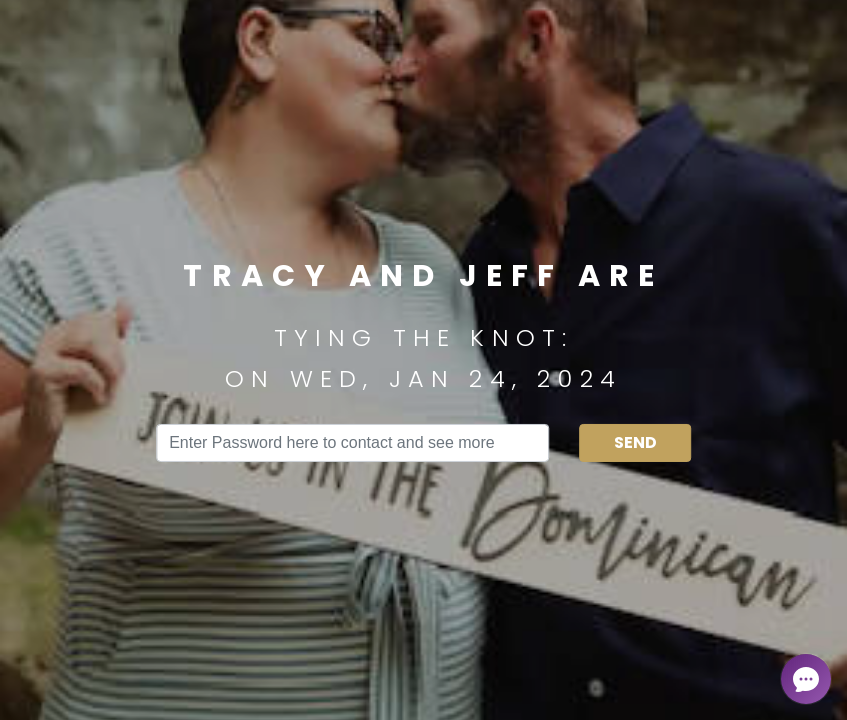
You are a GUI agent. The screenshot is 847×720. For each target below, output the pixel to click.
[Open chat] (806, 679)
